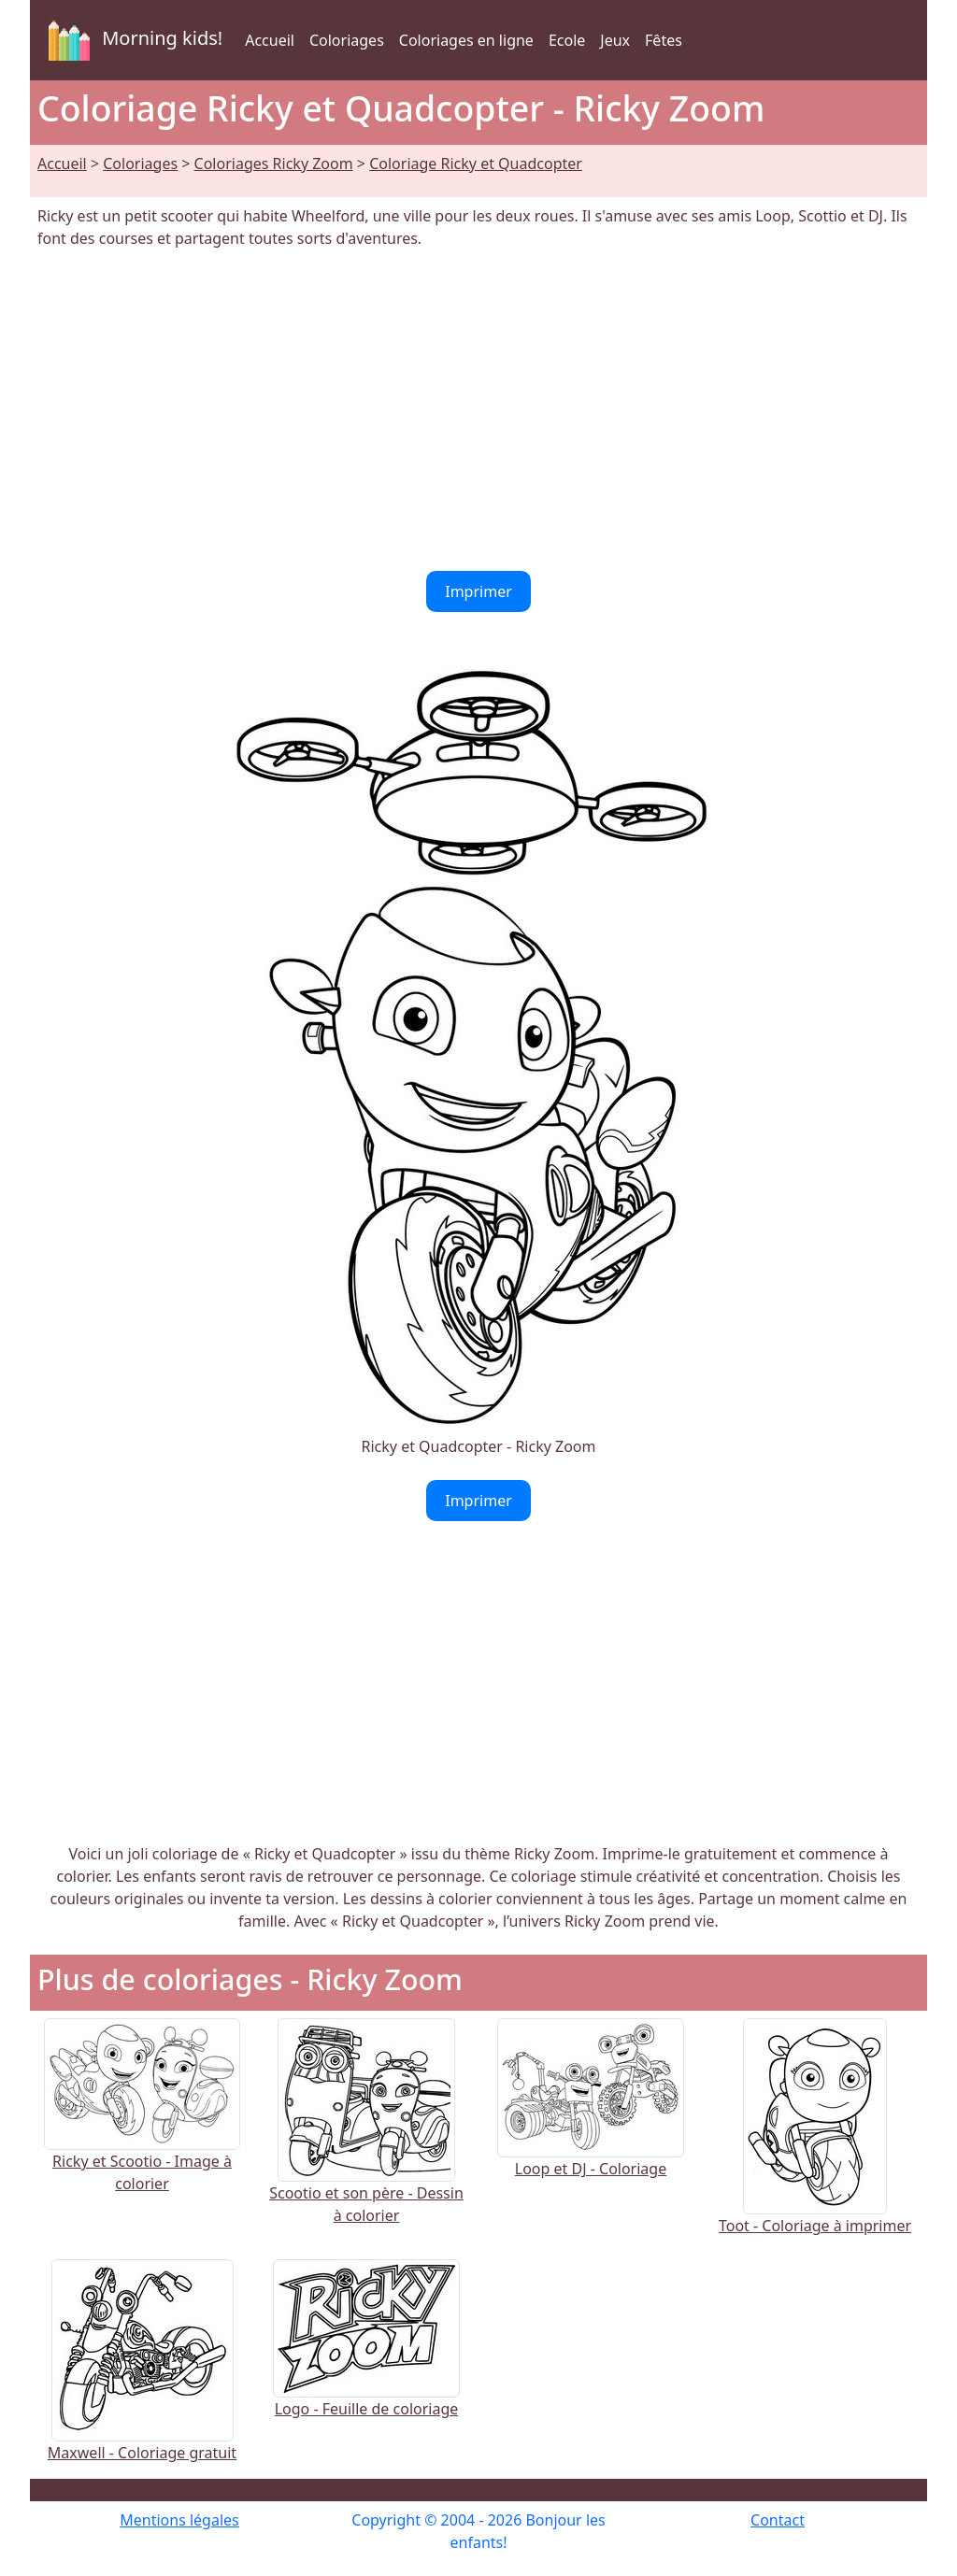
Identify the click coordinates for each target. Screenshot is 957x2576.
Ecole (567, 40)
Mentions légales (179, 2520)
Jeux (615, 40)
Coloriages (346, 40)
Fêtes (663, 40)
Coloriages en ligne (466, 40)
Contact (777, 2520)
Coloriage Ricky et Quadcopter (475, 163)
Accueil (269, 40)
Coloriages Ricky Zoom (273, 163)
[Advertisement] (478, 410)
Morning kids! (131, 40)
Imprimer (478, 591)
